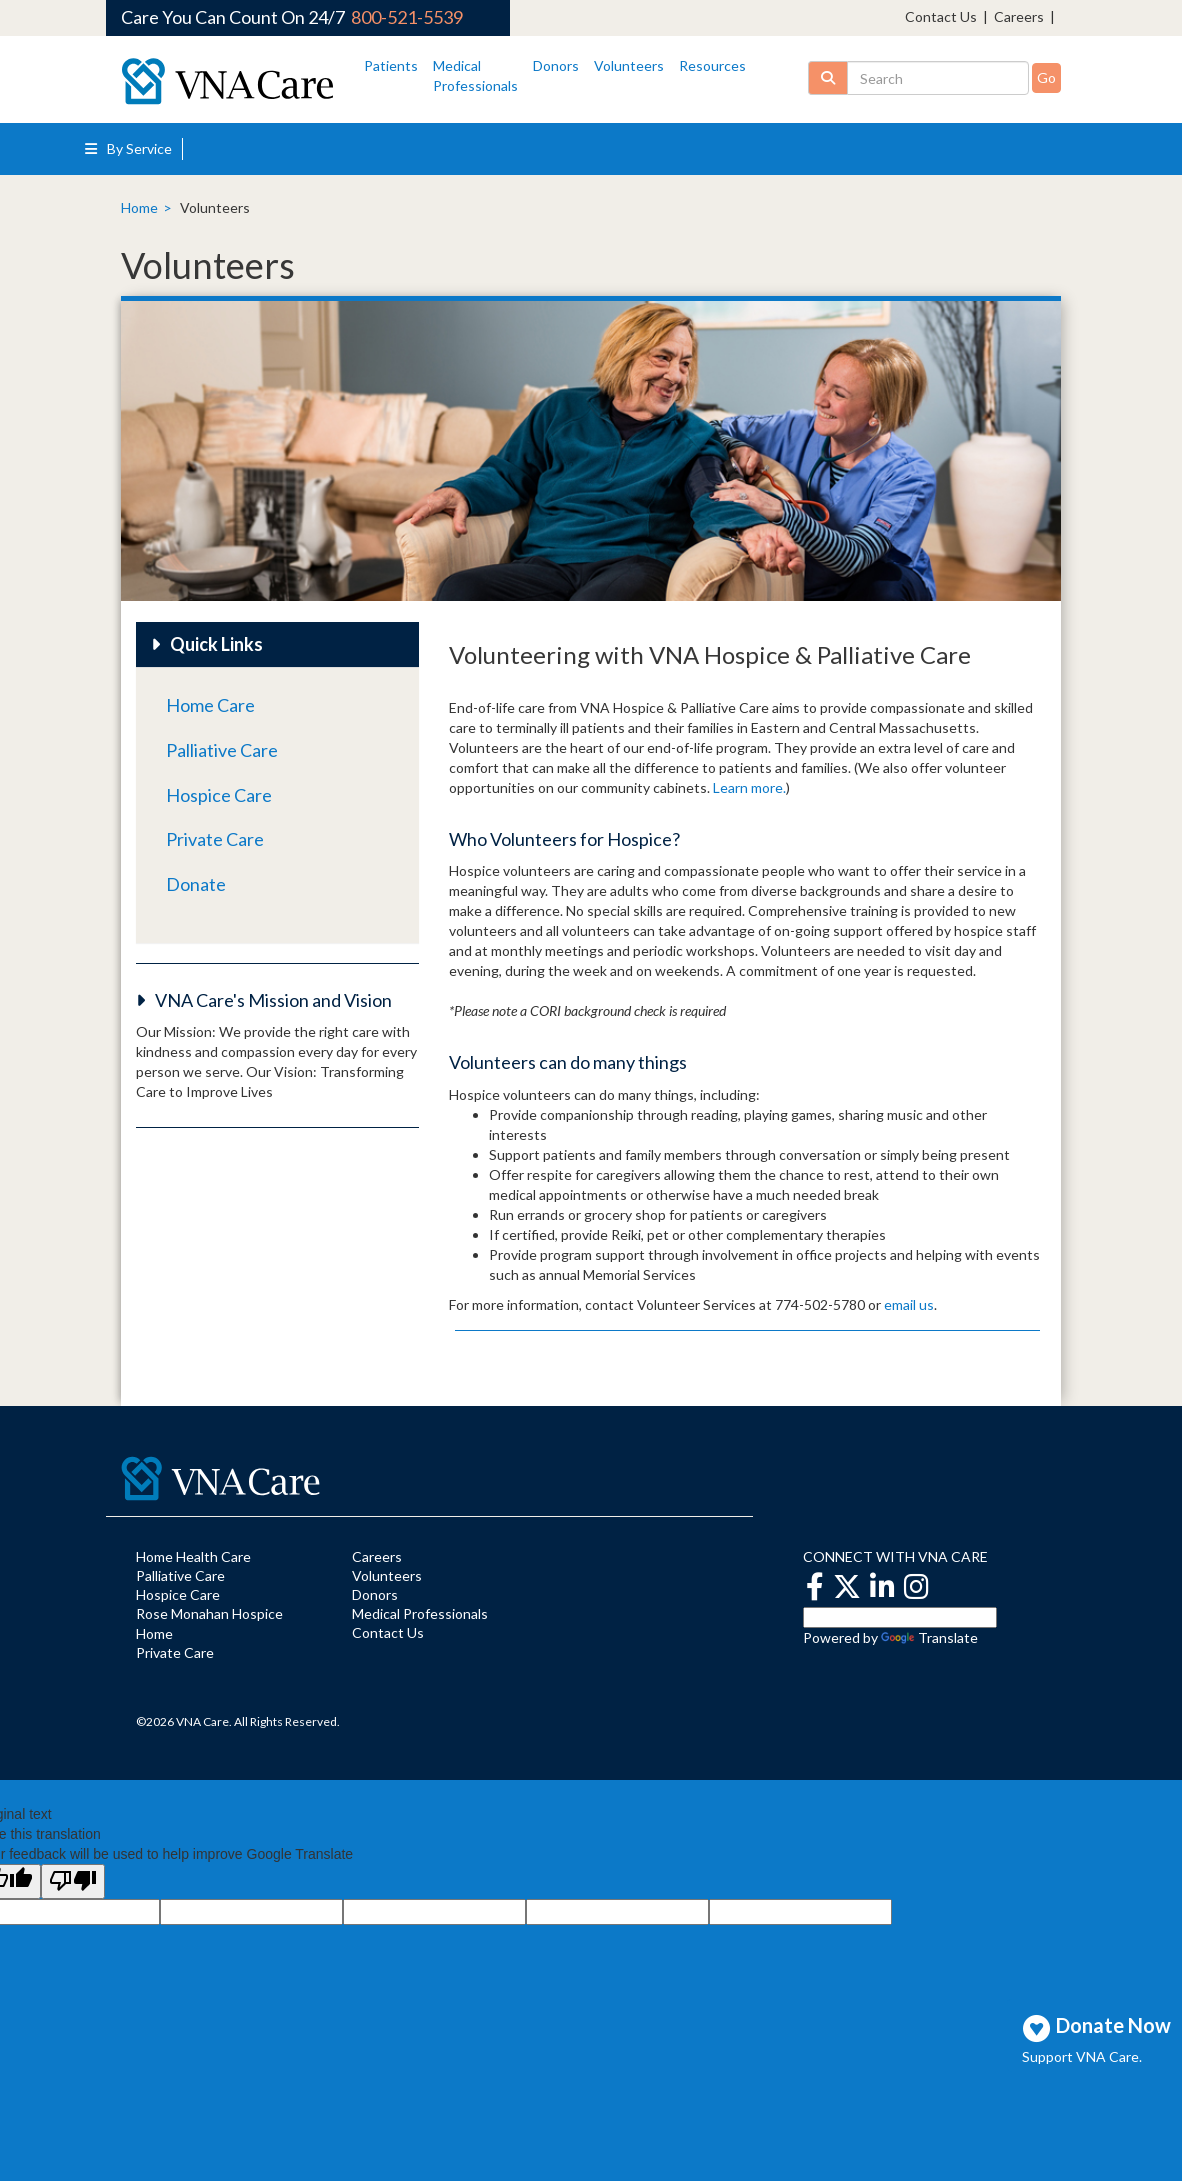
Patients (391, 65)
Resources (712, 65)
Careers (1019, 16)
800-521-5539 (407, 17)
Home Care (210, 705)
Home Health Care (193, 1556)
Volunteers (629, 65)
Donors (556, 65)
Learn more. (749, 787)
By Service (128, 149)
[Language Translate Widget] (900, 1617)
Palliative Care (222, 750)
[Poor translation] (73, 1881)
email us (909, 1304)
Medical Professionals (420, 1613)
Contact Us (941, 16)
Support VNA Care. (1082, 2056)
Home (139, 207)
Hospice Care (219, 795)
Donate (196, 884)
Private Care (215, 839)
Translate (929, 1637)
